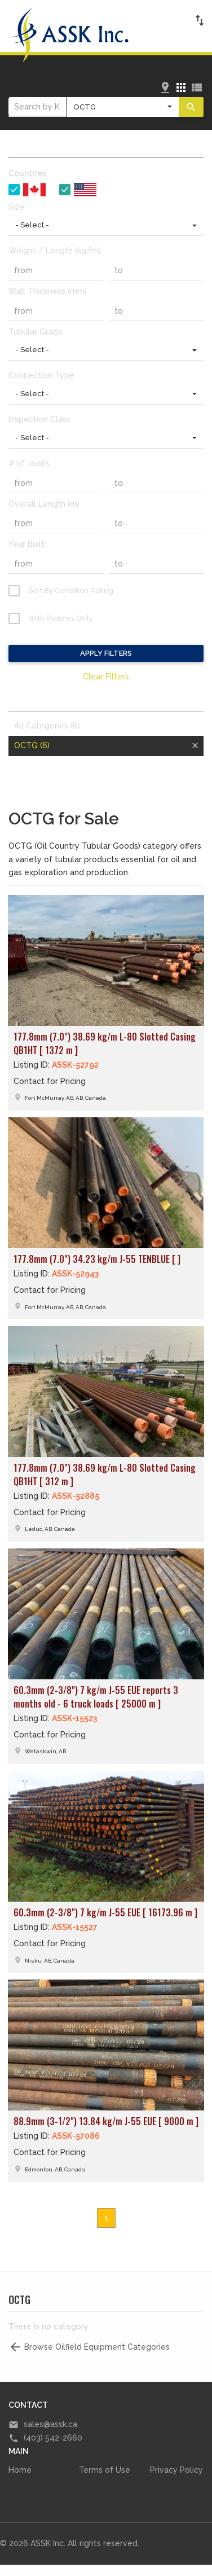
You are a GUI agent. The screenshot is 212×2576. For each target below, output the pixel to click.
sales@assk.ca (50, 2424)
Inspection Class (39, 419)
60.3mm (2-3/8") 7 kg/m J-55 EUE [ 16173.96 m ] (105, 1912)
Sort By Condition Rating (70, 590)
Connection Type (41, 375)
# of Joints (29, 463)
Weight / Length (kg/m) (54, 250)
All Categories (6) (47, 725)
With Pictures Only (60, 618)
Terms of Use (104, 2469)
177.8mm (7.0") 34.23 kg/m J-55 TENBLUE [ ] (97, 1259)
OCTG (32, 745)
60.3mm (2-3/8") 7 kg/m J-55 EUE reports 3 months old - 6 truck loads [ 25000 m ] (96, 1696)
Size (16, 207)
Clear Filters (106, 676)
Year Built (26, 543)
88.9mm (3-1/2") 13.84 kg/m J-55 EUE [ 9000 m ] (106, 2121)
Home (20, 2469)
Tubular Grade (35, 331)
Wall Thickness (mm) (47, 291)
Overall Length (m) (44, 503)
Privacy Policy (176, 2469)
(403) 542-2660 (53, 2437)
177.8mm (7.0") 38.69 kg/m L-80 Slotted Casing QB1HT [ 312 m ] (105, 1474)
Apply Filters (106, 653)
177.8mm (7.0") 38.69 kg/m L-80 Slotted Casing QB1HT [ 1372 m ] (105, 1043)
